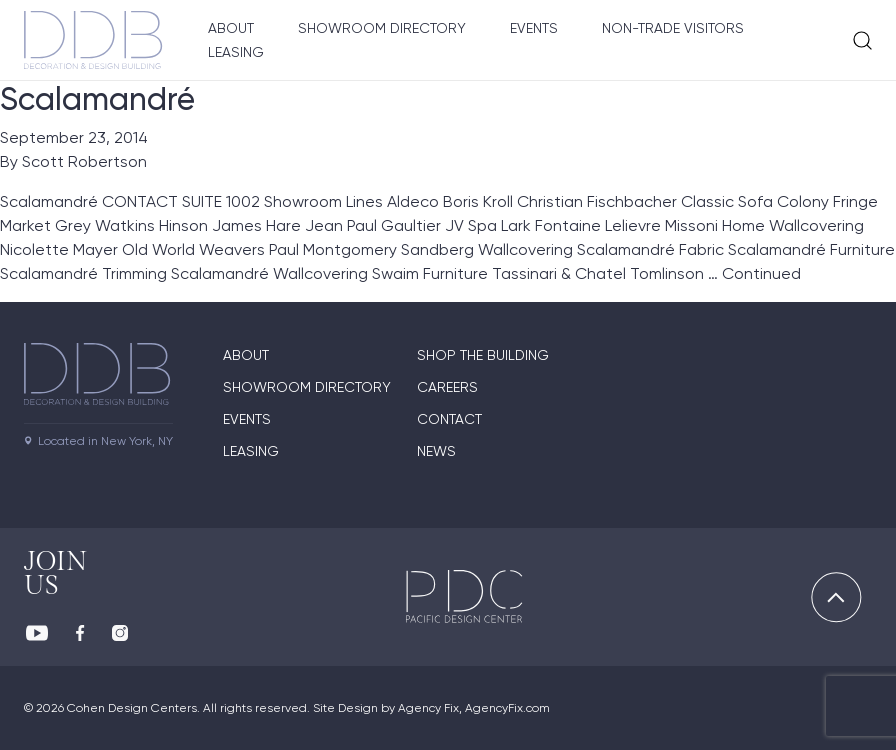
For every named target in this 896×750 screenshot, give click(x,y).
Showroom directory (307, 387)
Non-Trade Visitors (673, 28)
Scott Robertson (84, 161)
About (231, 28)
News (436, 451)
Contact (449, 419)
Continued (761, 273)
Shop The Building (483, 355)
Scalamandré (97, 99)
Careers (447, 387)
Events (534, 28)
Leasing (236, 52)
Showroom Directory (382, 28)
